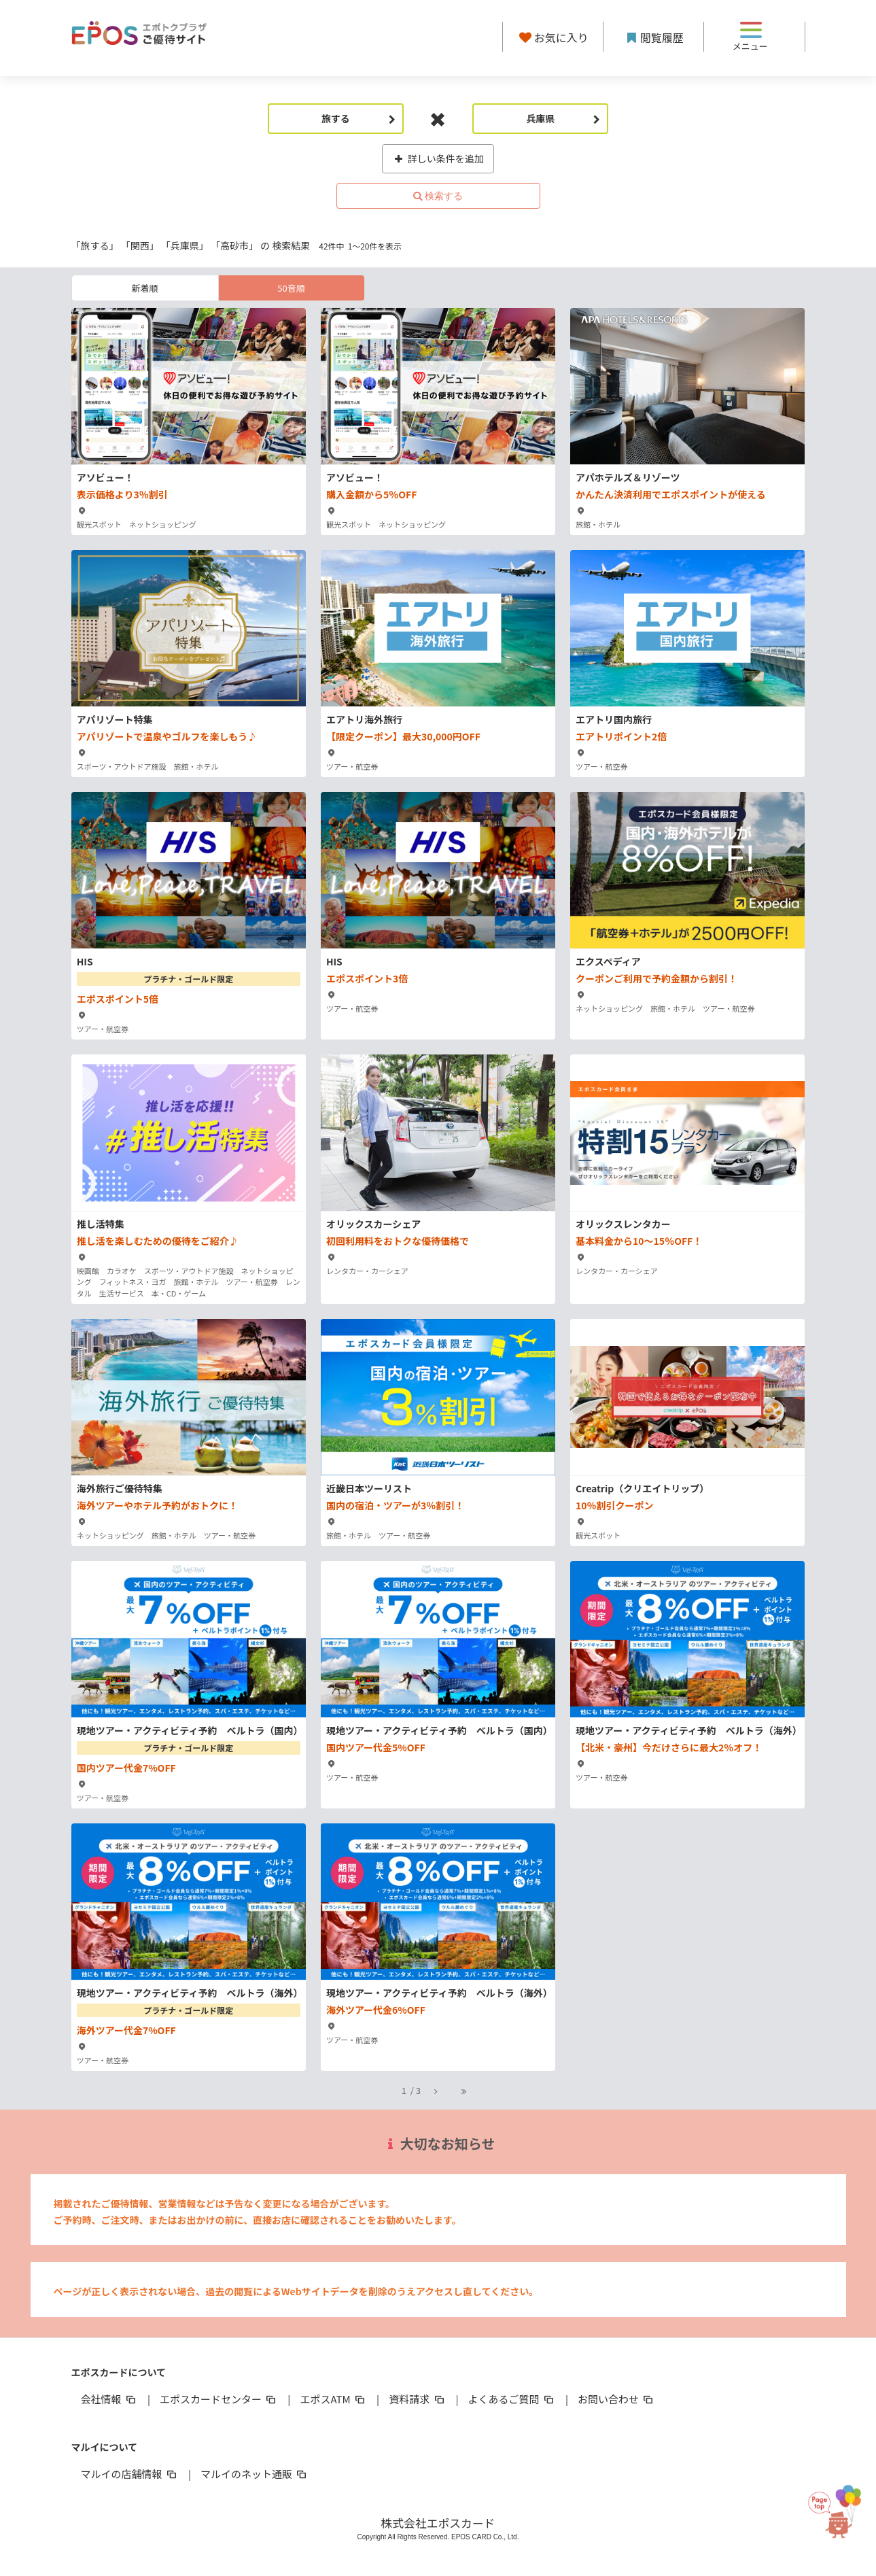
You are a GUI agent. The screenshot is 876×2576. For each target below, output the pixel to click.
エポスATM (333, 2399)
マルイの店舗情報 (130, 2474)
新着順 (144, 287)
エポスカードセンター (219, 2399)
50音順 (290, 287)
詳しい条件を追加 (438, 158)
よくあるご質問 (512, 2399)
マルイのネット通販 (254, 2474)
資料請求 (417, 2399)
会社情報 (109, 2399)
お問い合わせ (616, 2399)
